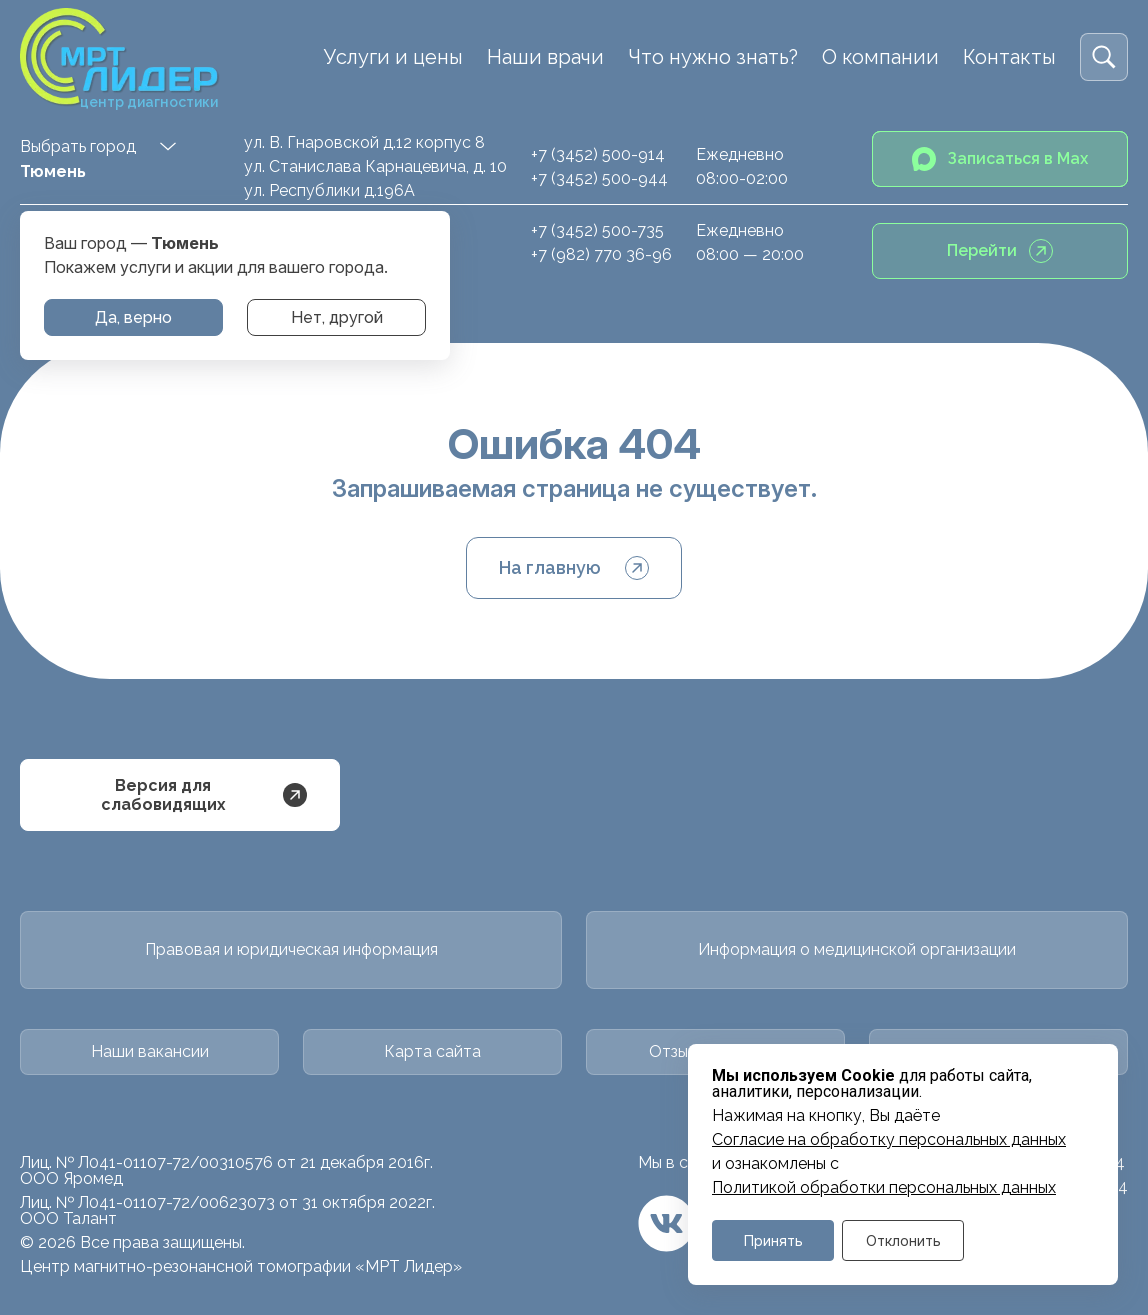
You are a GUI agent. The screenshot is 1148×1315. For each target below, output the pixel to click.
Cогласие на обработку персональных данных (889, 1140)
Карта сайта (432, 1051)
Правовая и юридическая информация (291, 949)
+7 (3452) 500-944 (599, 178)
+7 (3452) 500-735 (597, 230)
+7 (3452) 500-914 (598, 154)
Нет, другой (337, 317)
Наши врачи (545, 57)
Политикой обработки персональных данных (884, 1188)
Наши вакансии (150, 1051)
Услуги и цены (393, 57)
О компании (880, 57)
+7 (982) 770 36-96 (601, 254)
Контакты (1009, 57)
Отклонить (903, 1240)
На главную (574, 568)
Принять (773, 1240)
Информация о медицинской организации (857, 949)
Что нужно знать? (713, 57)
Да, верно (133, 317)
